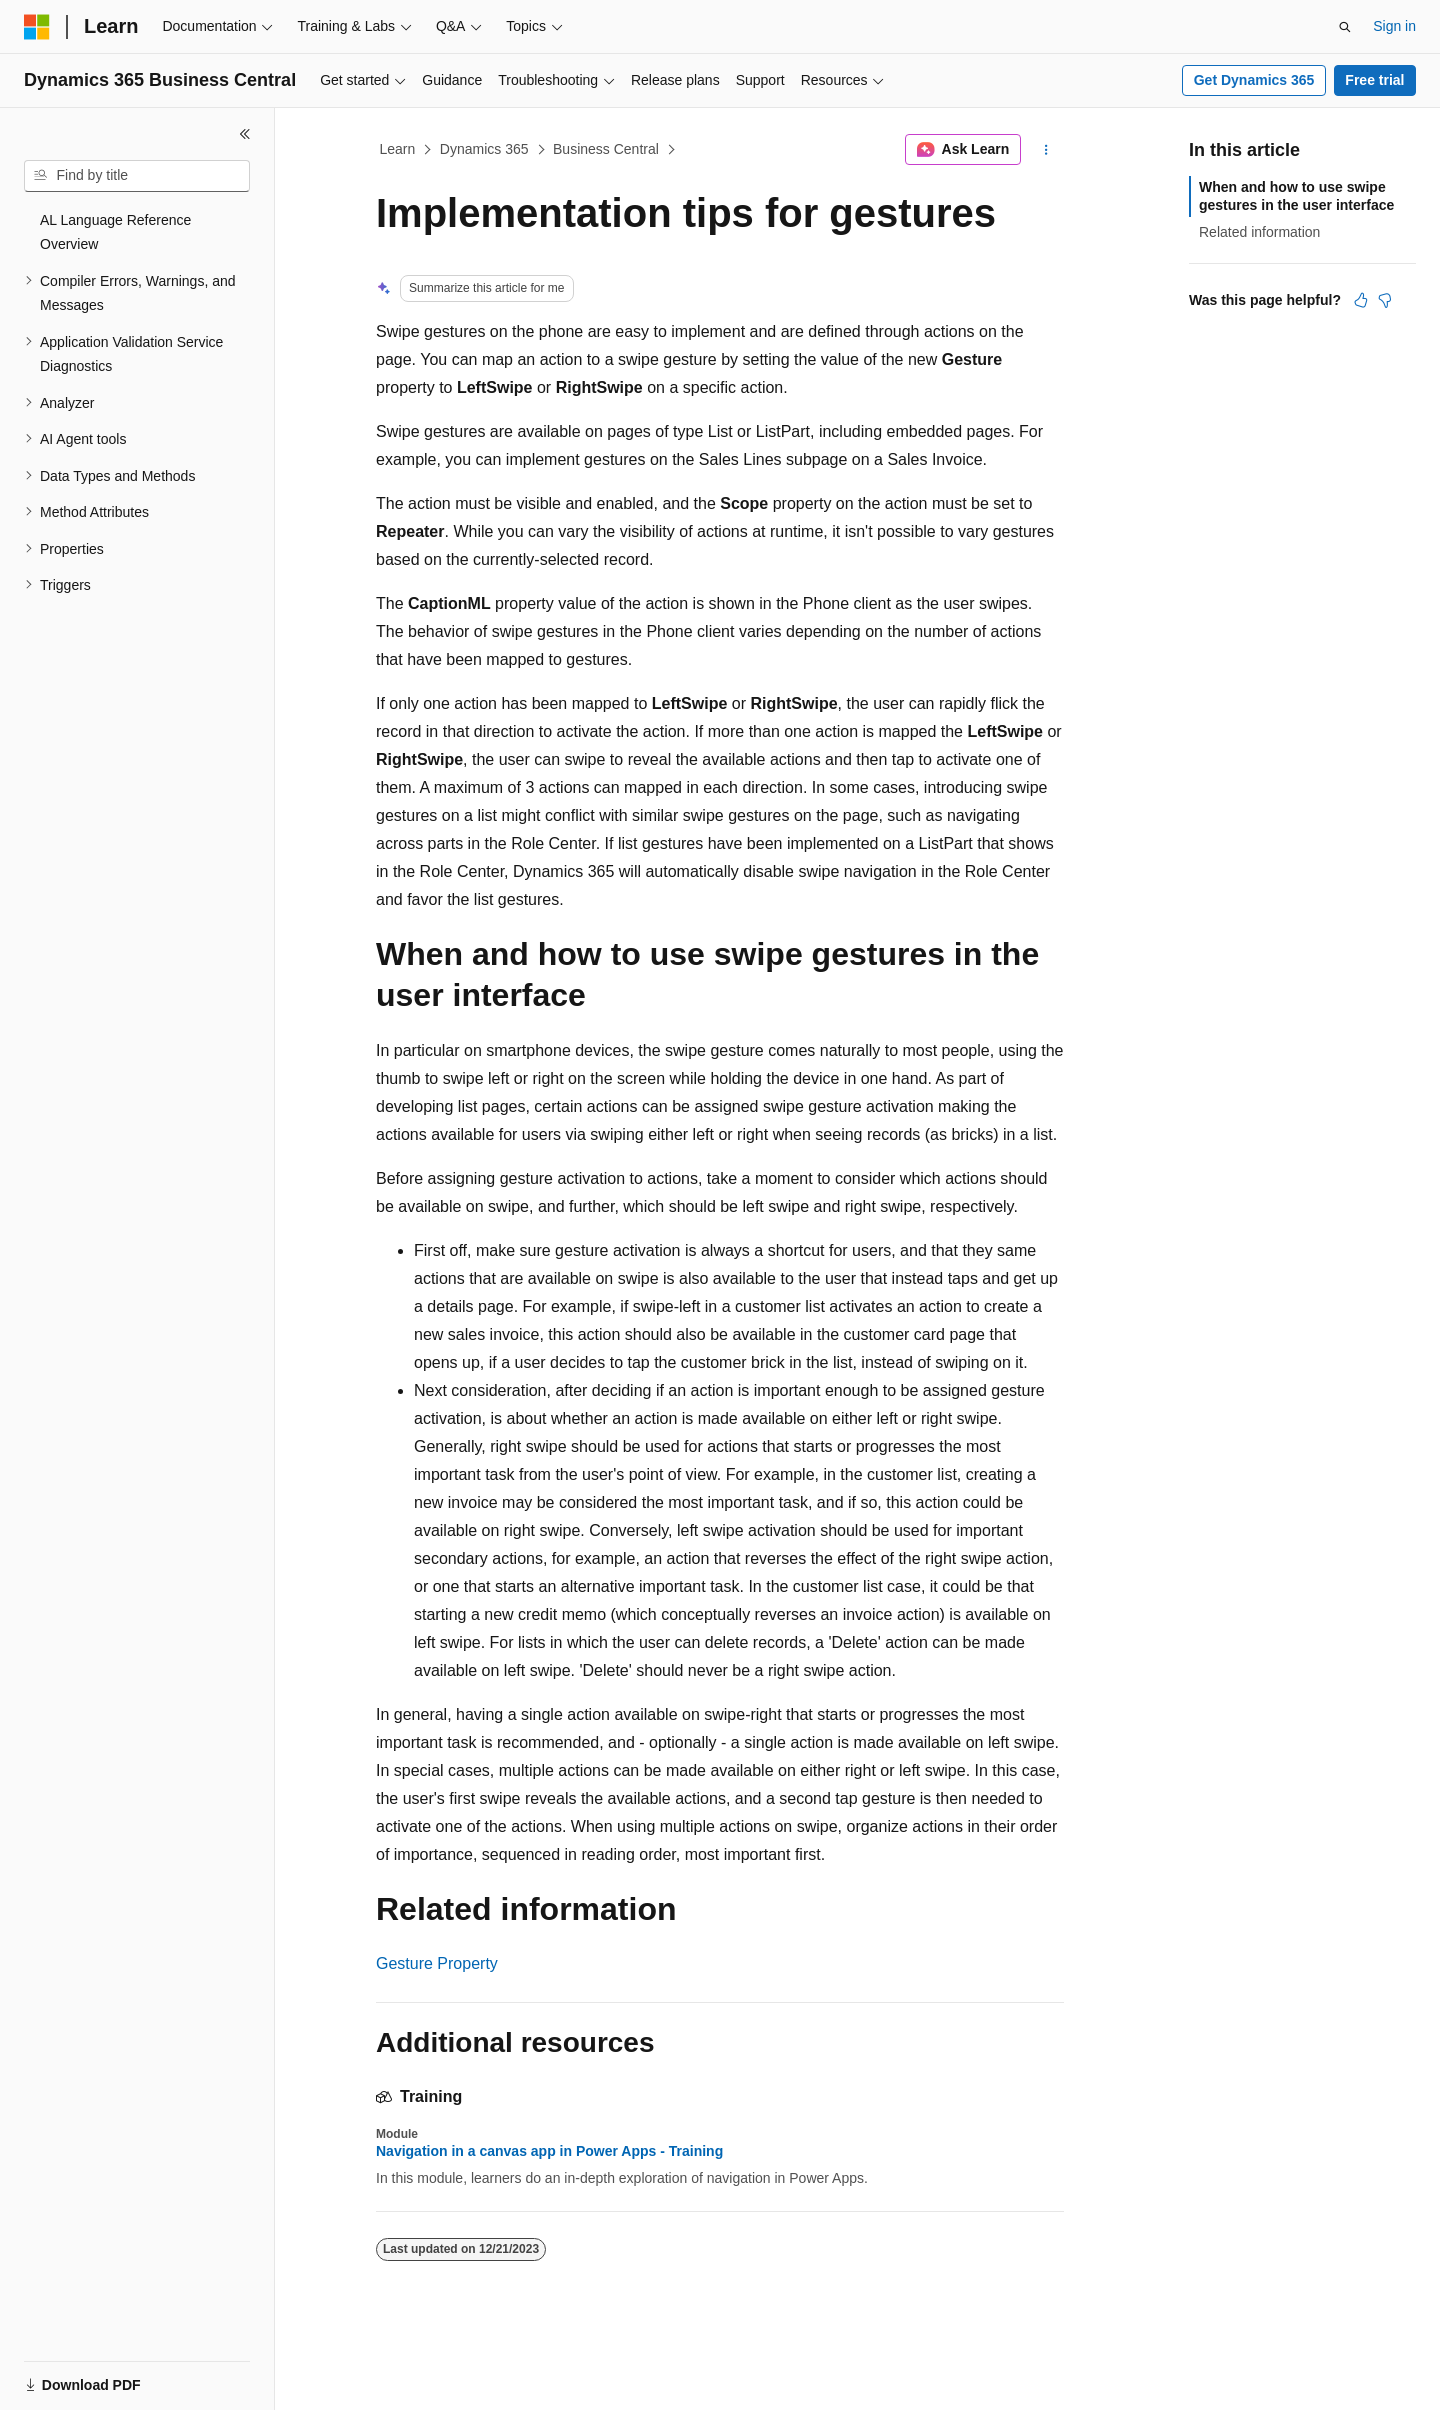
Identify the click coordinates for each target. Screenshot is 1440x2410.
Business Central (606, 149)
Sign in (1394, 26)
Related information (1259, 232)
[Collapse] (245, 134)
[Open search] (1345, 27)
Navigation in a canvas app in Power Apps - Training (549, 2151)
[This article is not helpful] (1385, 300)
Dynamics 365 (484, 149)
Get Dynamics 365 (1254, 80)
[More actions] (1046, 150)
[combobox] (137, 176)
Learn (398, 149)
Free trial (1374, 80)
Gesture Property (437, 1963)
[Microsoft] (37, 27)
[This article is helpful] (1361, 300)
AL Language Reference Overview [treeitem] (115, 232)
